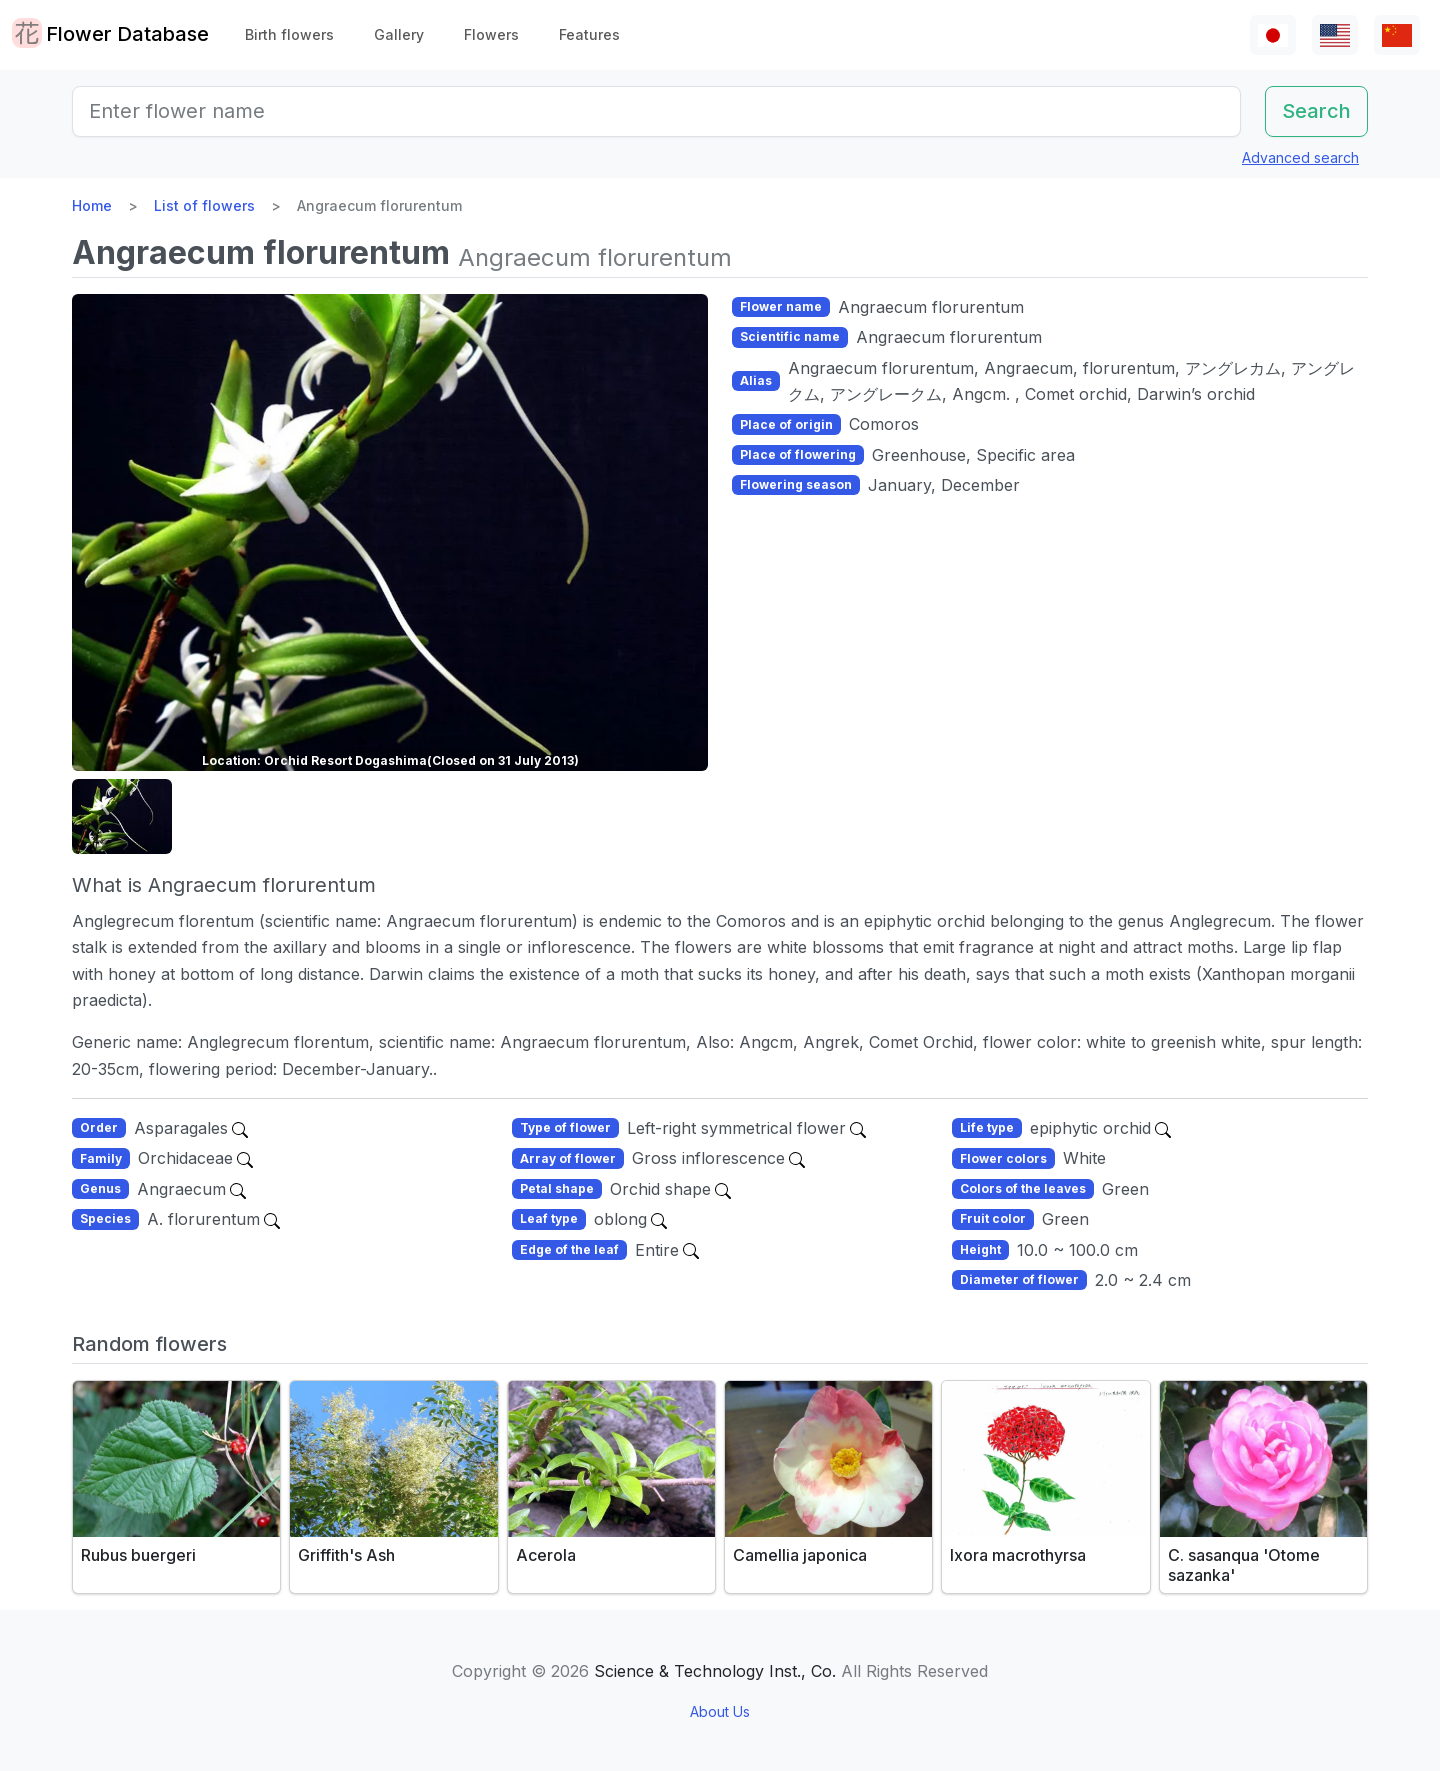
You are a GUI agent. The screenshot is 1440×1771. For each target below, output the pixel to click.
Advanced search (1300, 157)
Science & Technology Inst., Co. (715, 1671)
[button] (122, 816)
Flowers (491, 34)
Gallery (399, 34)
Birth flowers (289, 34)
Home (92, 205)
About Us (720, 1711)
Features (589, 34)
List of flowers (204, 205)
